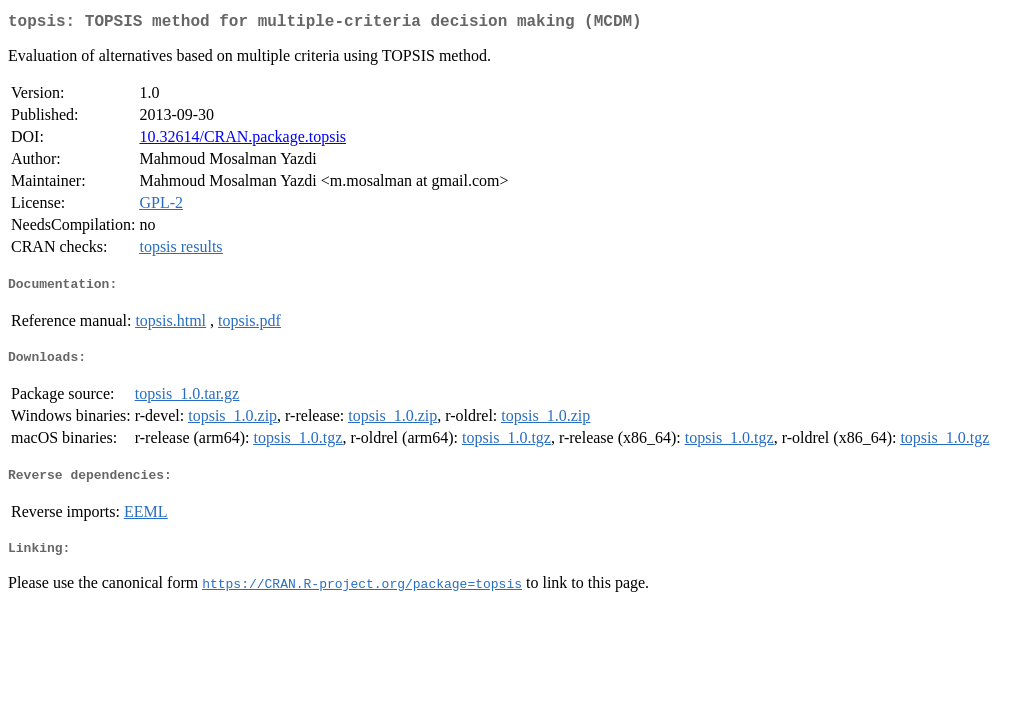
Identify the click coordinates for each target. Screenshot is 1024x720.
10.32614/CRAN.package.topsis (242, 140)
